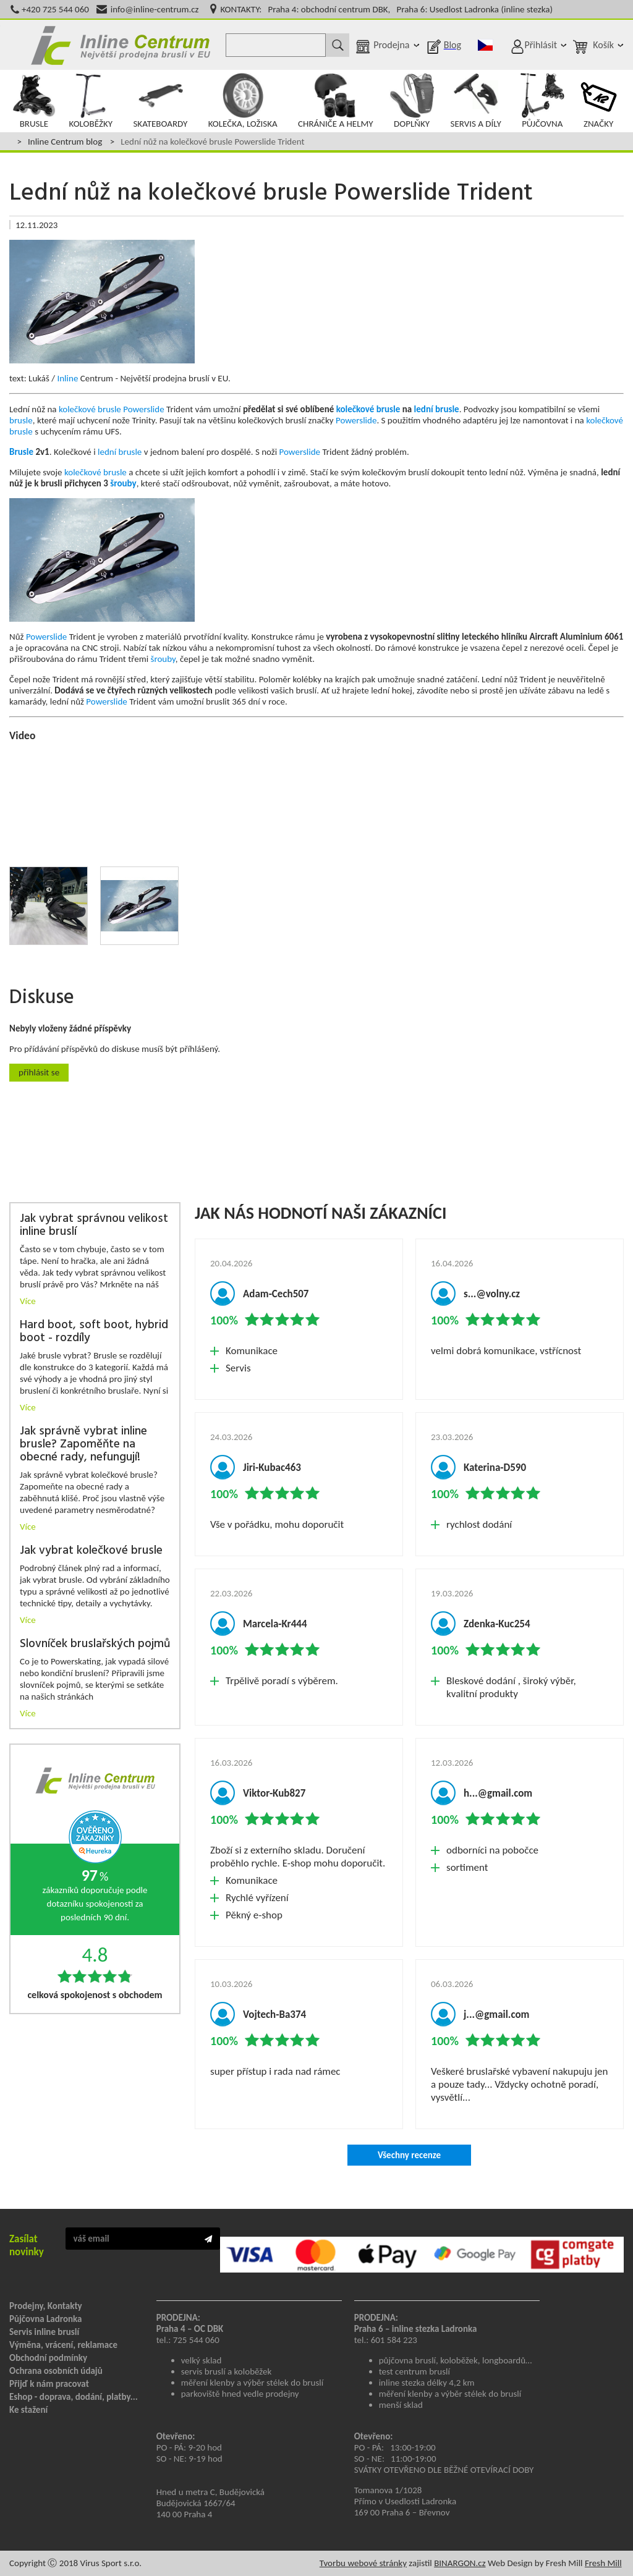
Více (28, 1301)
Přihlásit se (39, 1072)
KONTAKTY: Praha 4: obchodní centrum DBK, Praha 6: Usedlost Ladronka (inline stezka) (387, 9)
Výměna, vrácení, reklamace (63, 2344)
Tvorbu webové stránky (363, 2563)
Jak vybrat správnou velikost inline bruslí (94, 1226)
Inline (67, 378)
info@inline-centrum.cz (155, 9)
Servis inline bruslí (44, 2331)
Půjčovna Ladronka (45, 2318)
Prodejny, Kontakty (45, 2305)
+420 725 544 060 (55, 9)
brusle (21, 420)
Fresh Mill (603, 2563)
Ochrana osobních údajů (56, 2370)
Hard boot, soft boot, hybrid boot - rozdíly (94, 1332)
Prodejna (391, 45)
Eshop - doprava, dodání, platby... (73, 2396)
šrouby (123, 483)
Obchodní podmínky (48, 2357)
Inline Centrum (120, 45)
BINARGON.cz (459, 2563)
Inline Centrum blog (65, 141)
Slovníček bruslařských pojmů (95, 1644)
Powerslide (143, 409)
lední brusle (436, 409)
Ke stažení (28, 2409)
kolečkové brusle (90, 409)
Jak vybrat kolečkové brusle (91, 1550)
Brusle (21, 451)
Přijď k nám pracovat (49, 2383)
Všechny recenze (409, 2155)
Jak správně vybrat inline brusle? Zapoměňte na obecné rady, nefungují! (83, 1444)
